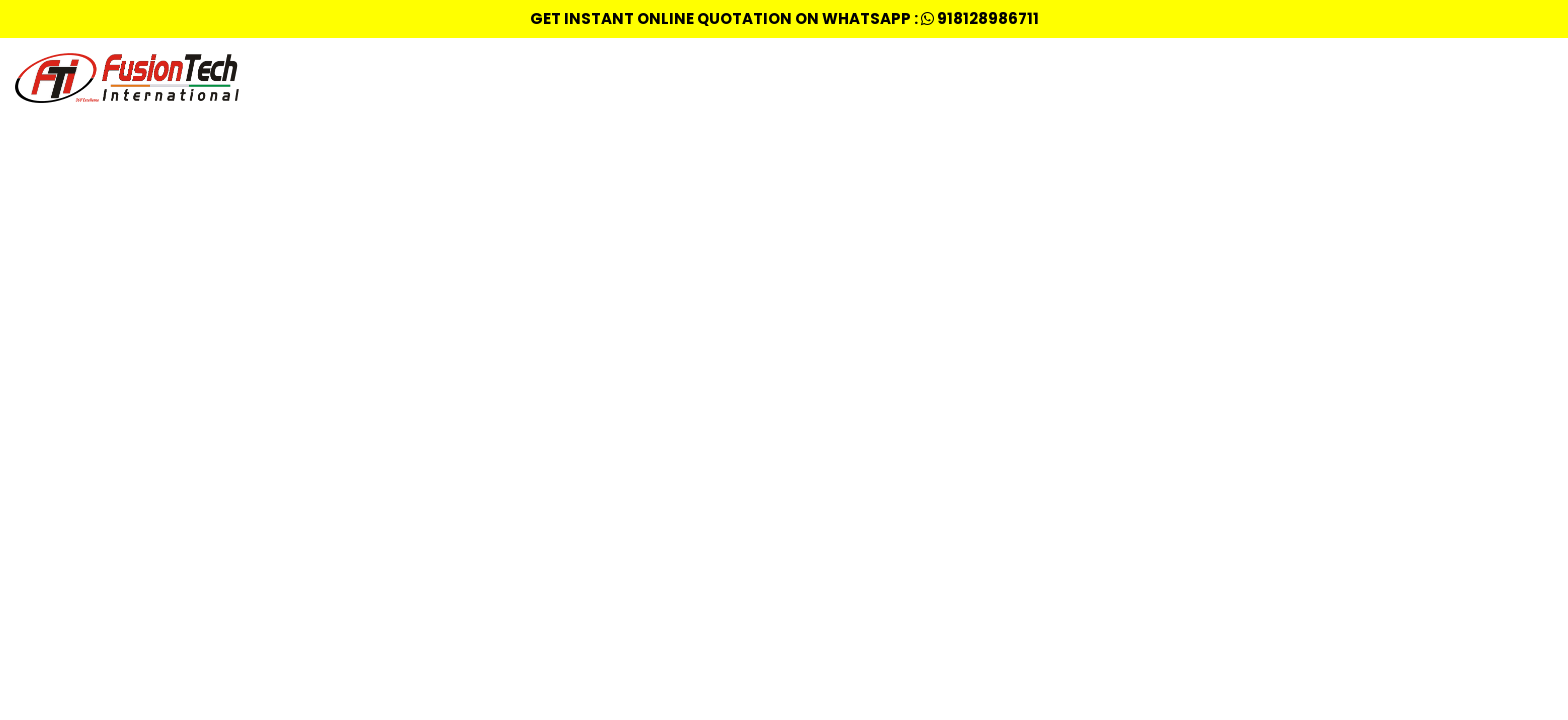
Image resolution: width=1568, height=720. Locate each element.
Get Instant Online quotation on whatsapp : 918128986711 (784, 18)
